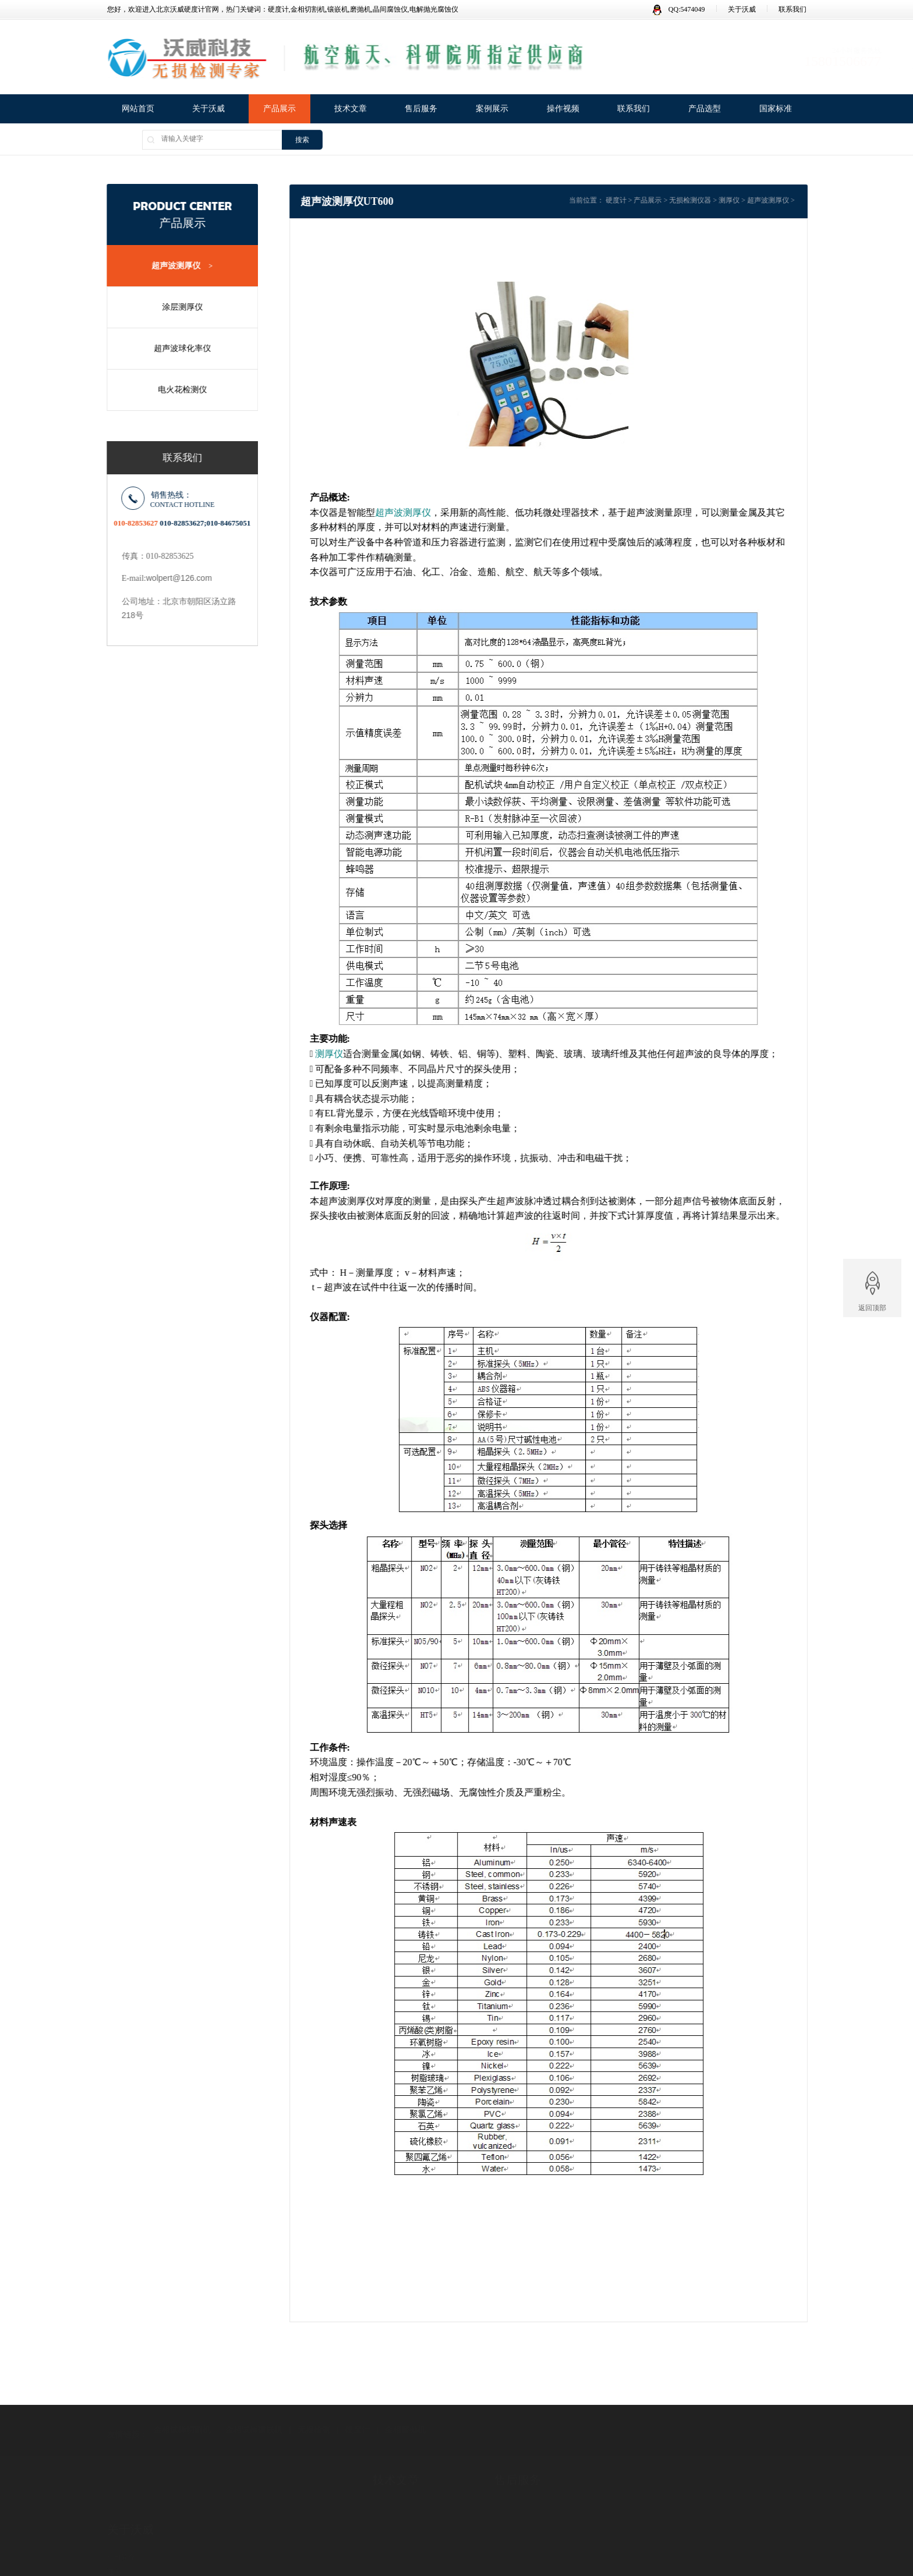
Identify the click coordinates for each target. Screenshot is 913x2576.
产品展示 (279, 109)
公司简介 (121, 2521)
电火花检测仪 (176, 389)
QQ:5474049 (679, 9)
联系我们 (792, 9)
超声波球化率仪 (176, 348)
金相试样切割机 (182, 2409)
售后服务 (421, 109)
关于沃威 (742, 9)
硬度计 (635, 200)
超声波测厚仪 (176, 266)
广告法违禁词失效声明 (142, 2550)
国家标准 (775, 109)
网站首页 (138, 109)
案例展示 (492, 109)
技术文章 (350, 109)
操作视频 (563, 109)
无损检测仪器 (709, 200)
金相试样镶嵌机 (253, 2409)
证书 (114, 2536)
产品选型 (704, 109)
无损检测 (314, 2409)
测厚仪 (748, 200)
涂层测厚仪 (176, 307)
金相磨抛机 (405, 2409)
